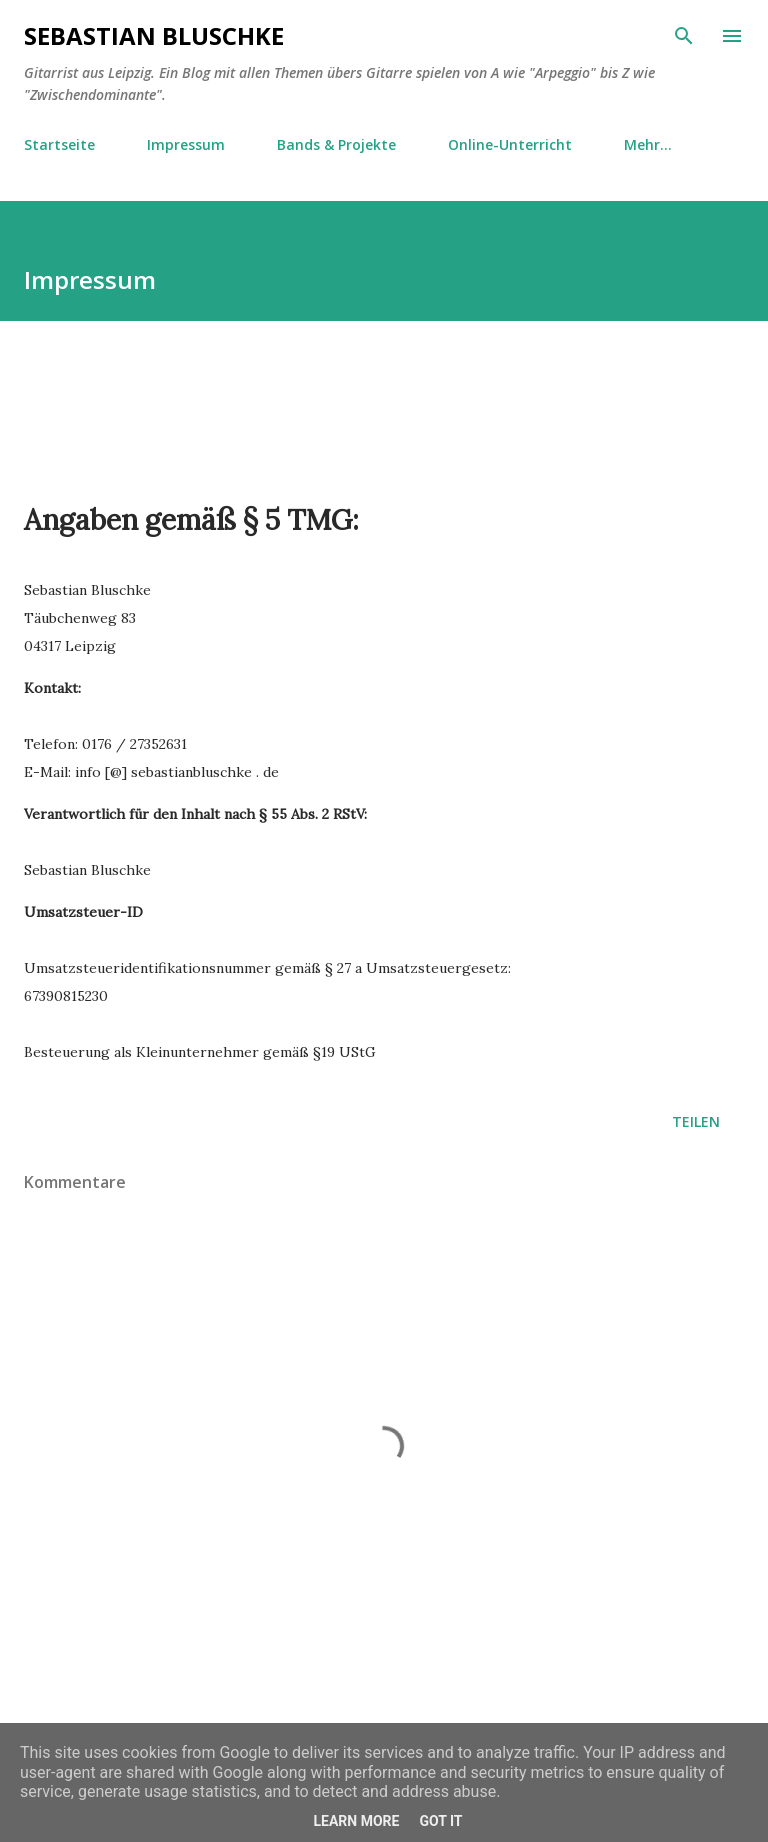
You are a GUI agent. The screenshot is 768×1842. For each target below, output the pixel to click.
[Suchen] (684, 36)
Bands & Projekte (336, 144)
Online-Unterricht (510, 144)
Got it (440, 1821)
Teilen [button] (696, 1121)
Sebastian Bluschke (154, 35)
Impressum (186, 144)
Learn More (356, 1821)
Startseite (59, 144)
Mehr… (648, 144)
